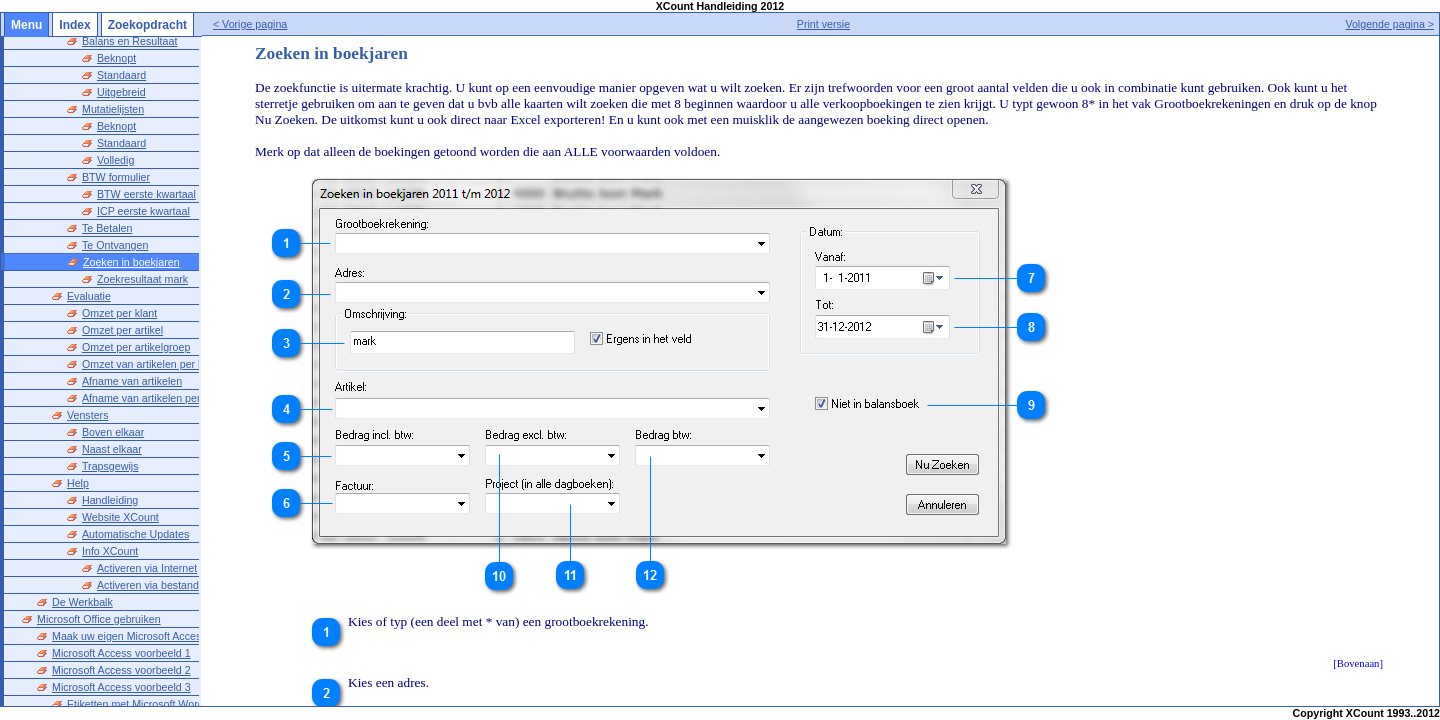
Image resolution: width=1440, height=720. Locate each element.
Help (78, 459)
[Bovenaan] (1358, 663)
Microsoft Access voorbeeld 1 (121, 629)
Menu (26, 25)
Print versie (842, 24)
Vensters (87, 391)
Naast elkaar (112, 425)
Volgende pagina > (1389, 24)
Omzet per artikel (122, 306)
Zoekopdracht (147, 25)
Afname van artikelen (132, 357)
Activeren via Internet (147, 544)
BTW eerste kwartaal (146, 170)
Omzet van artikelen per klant (151, 340)
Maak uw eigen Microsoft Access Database (153, 612)
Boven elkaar (113, 408)
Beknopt (116, 102)
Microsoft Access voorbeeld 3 (121, 663)
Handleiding (110, 476)
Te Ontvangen (115, 221)
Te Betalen (107, 204)
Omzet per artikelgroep (136, 323)
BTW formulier (116, 153)
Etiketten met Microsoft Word (135, 680)
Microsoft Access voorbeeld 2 (121, 646)
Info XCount (110, 527)
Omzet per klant (119, 289)
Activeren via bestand (148, 561)
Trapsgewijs (110, 442)
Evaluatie (89, 272)
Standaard (121, 51)
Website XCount (120, 493)
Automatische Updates (135, 510)
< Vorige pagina (289, 24)
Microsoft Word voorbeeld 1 (117, 697)
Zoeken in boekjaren (131, 238)
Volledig (115, 136)
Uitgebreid (121, 68)
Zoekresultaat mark (142, 255)
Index (74, 25)
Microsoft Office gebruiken (99, 595)
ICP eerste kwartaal (143, 187)
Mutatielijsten (113, 85)
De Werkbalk (82, 578)
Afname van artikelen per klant (154, 374)
